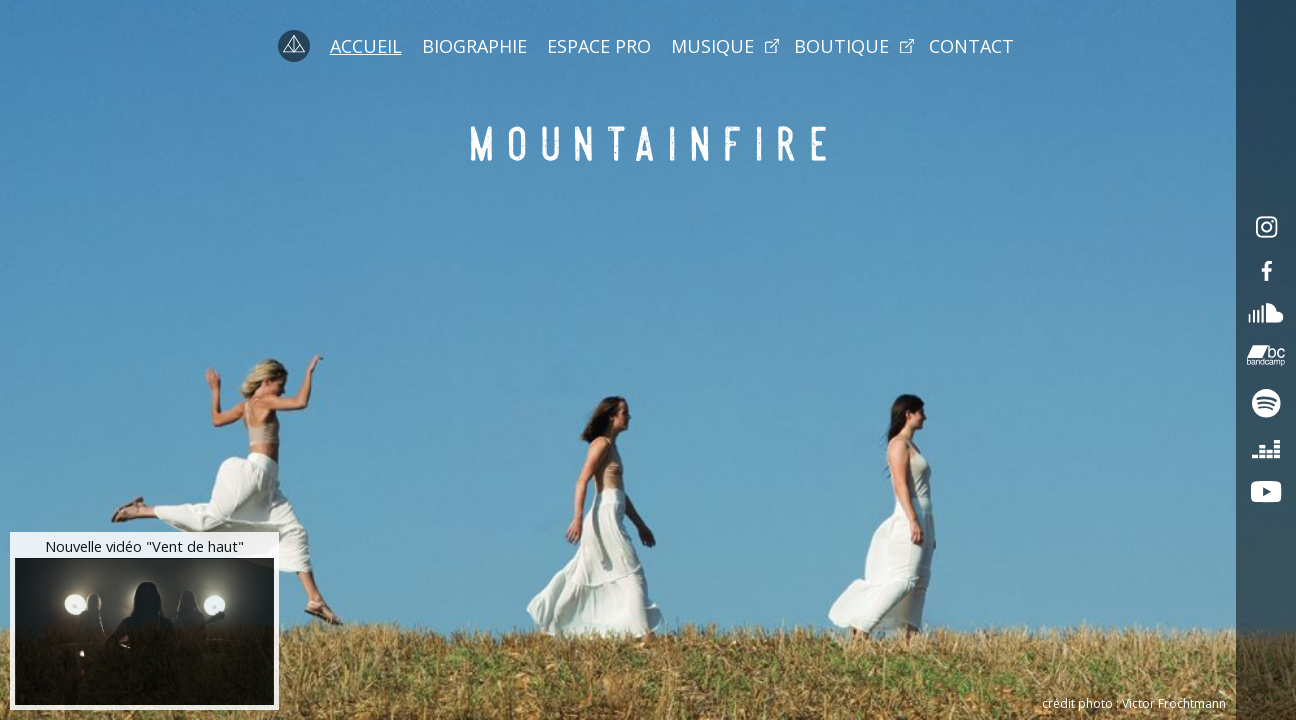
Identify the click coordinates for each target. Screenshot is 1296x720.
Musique (712, 46)
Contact (971, 46)
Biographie (474, 46)
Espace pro (599, 46)
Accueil (366, 46)
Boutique (841, 46)
